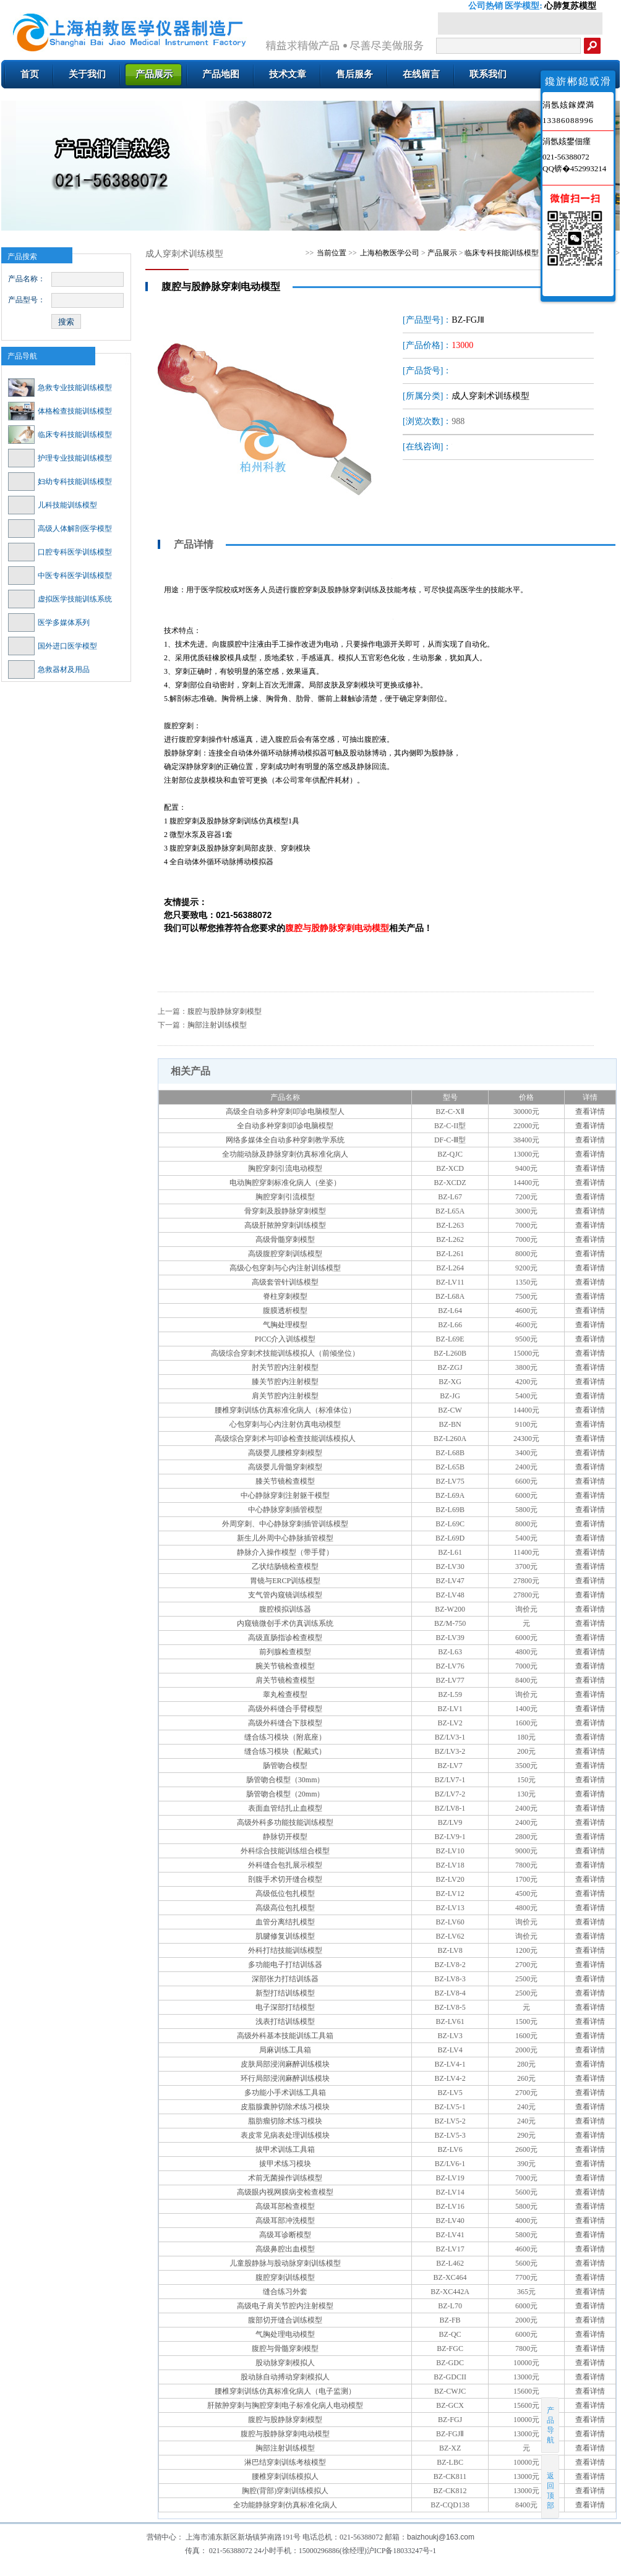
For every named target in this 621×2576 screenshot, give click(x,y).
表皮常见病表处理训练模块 (285, 2135)
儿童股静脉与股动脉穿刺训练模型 (285, 2263)
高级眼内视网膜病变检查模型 (285, 2192)
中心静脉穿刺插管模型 (285, 1509)
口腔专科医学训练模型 (60, 552)
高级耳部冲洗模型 (285, 2220)
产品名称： (26, 278)
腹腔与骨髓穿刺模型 (285, 2348)
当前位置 (331, 253)
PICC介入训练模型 (285, 1339)
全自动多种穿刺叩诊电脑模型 (285, 1125)
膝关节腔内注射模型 (285, 1381)
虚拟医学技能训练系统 (60, 599)
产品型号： (26, 299)
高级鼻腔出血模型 (285, 2249)
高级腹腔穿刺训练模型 (285, 1253)
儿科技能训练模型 (52, 505)
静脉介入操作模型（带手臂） (285, 1552)
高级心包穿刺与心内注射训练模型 (285, 1268)
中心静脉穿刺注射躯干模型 (285, 1495)
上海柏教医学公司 (389, 253)
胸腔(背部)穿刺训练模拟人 (285, 2490)
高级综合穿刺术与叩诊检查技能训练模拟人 (285, 1438)
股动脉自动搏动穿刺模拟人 (285, 2377)
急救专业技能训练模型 (60, 387)
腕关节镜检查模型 (285, 1666)
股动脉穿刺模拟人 (285, 2362)
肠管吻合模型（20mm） (285, 1794)
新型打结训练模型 (285, 1993)
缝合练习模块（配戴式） (285, 1751)
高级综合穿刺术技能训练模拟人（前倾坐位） (285, 1353)
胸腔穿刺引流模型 (285, 1196)
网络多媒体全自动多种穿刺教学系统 (285, 1140)
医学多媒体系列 (49, 622)
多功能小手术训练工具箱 (285, 2092)
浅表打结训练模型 (285, 2021)
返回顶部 (551, 2486)
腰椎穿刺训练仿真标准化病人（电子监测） (285, 2391)
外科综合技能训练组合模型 (285, 1851)
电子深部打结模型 (285, 2007)
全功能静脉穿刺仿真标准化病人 (285, 2505)
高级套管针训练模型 (285, 1282)
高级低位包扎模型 (285, 1893)
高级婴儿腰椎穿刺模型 (285, 1452)
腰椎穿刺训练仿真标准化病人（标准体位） (285, 1410)
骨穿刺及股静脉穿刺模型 (285, 1211)
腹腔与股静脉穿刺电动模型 (285, 2433)
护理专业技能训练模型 (60, 458)
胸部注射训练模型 (217, 1025)
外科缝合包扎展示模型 (285, 1865)
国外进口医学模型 (52, 646)
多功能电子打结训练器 (285, 1964)
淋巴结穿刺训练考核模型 (285, 2462)
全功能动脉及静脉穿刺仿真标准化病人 (285, 1154)
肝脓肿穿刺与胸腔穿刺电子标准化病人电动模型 (285, 2405)
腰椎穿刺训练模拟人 (285, 2476)
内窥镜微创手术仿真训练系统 (285, 1623)
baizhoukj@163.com (440, 2537)
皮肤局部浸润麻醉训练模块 (285, 2064)
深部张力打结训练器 (285, 1979)
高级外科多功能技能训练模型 (285, 1822)
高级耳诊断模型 (285, 2234)
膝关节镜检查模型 (285, 1481)
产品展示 (442, 253)
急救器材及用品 (49, 669)
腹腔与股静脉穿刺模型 (224, 1011)
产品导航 (22, 356)
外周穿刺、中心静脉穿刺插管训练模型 (285, 1524)
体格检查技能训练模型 (60, 411)
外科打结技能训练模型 (285, 1950)
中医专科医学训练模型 (60, 575)
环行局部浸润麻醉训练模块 (285, 2078)
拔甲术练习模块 (285, 2163)
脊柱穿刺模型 (285, 1296)
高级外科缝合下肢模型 (285, 1723)
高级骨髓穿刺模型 (285, 1239)
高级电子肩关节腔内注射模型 (285, 2306)
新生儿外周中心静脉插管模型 (285, 1538)
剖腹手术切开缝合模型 (285, 1879)
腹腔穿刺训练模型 (285, 2277)
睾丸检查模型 (285, 1694)
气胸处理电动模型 (285, 2334)
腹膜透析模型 (285, 1310)
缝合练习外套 (285, 2291)
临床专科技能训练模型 (60, 434)
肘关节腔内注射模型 (285, 1367)
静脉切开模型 (285, 1836)
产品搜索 (22, 256)
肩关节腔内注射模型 (285, 1396)
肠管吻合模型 (285, 1765)
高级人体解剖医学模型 (60, 528)
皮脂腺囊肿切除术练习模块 (285, 2106)
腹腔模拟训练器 (285, 1609)
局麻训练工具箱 (285, 2050)
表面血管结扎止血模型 (285, 1808)
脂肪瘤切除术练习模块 (285, 2121)
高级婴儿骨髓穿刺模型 (285, 1467)
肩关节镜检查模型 (285, 1680)
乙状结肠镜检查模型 (285, 1566)
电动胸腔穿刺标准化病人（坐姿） (285, 1182)
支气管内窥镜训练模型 (285, 1595)
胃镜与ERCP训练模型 (285, 1580)
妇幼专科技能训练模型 (60, 481)
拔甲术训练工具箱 (285, 2149)
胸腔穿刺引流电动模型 (285, 1168)
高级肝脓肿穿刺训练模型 (285, 1225)
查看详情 (590, 1111)
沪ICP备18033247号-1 (402, 2550)
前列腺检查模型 (285, 1651)
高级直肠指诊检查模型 (285, 1637)
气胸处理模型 (285, 1324)
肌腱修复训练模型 (285, 1936)
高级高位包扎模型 (285, 1907)
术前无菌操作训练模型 (285, 2178)
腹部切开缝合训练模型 (285, 2320)
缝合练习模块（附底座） (285, 1737)
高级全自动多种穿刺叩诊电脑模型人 (285, 1111)
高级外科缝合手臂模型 (285, 1708)
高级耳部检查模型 (285, 2206)
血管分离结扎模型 (285, 1922)
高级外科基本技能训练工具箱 (285, 2035)
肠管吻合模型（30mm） (285, 1779)
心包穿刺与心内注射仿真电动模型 (285, 1424)
